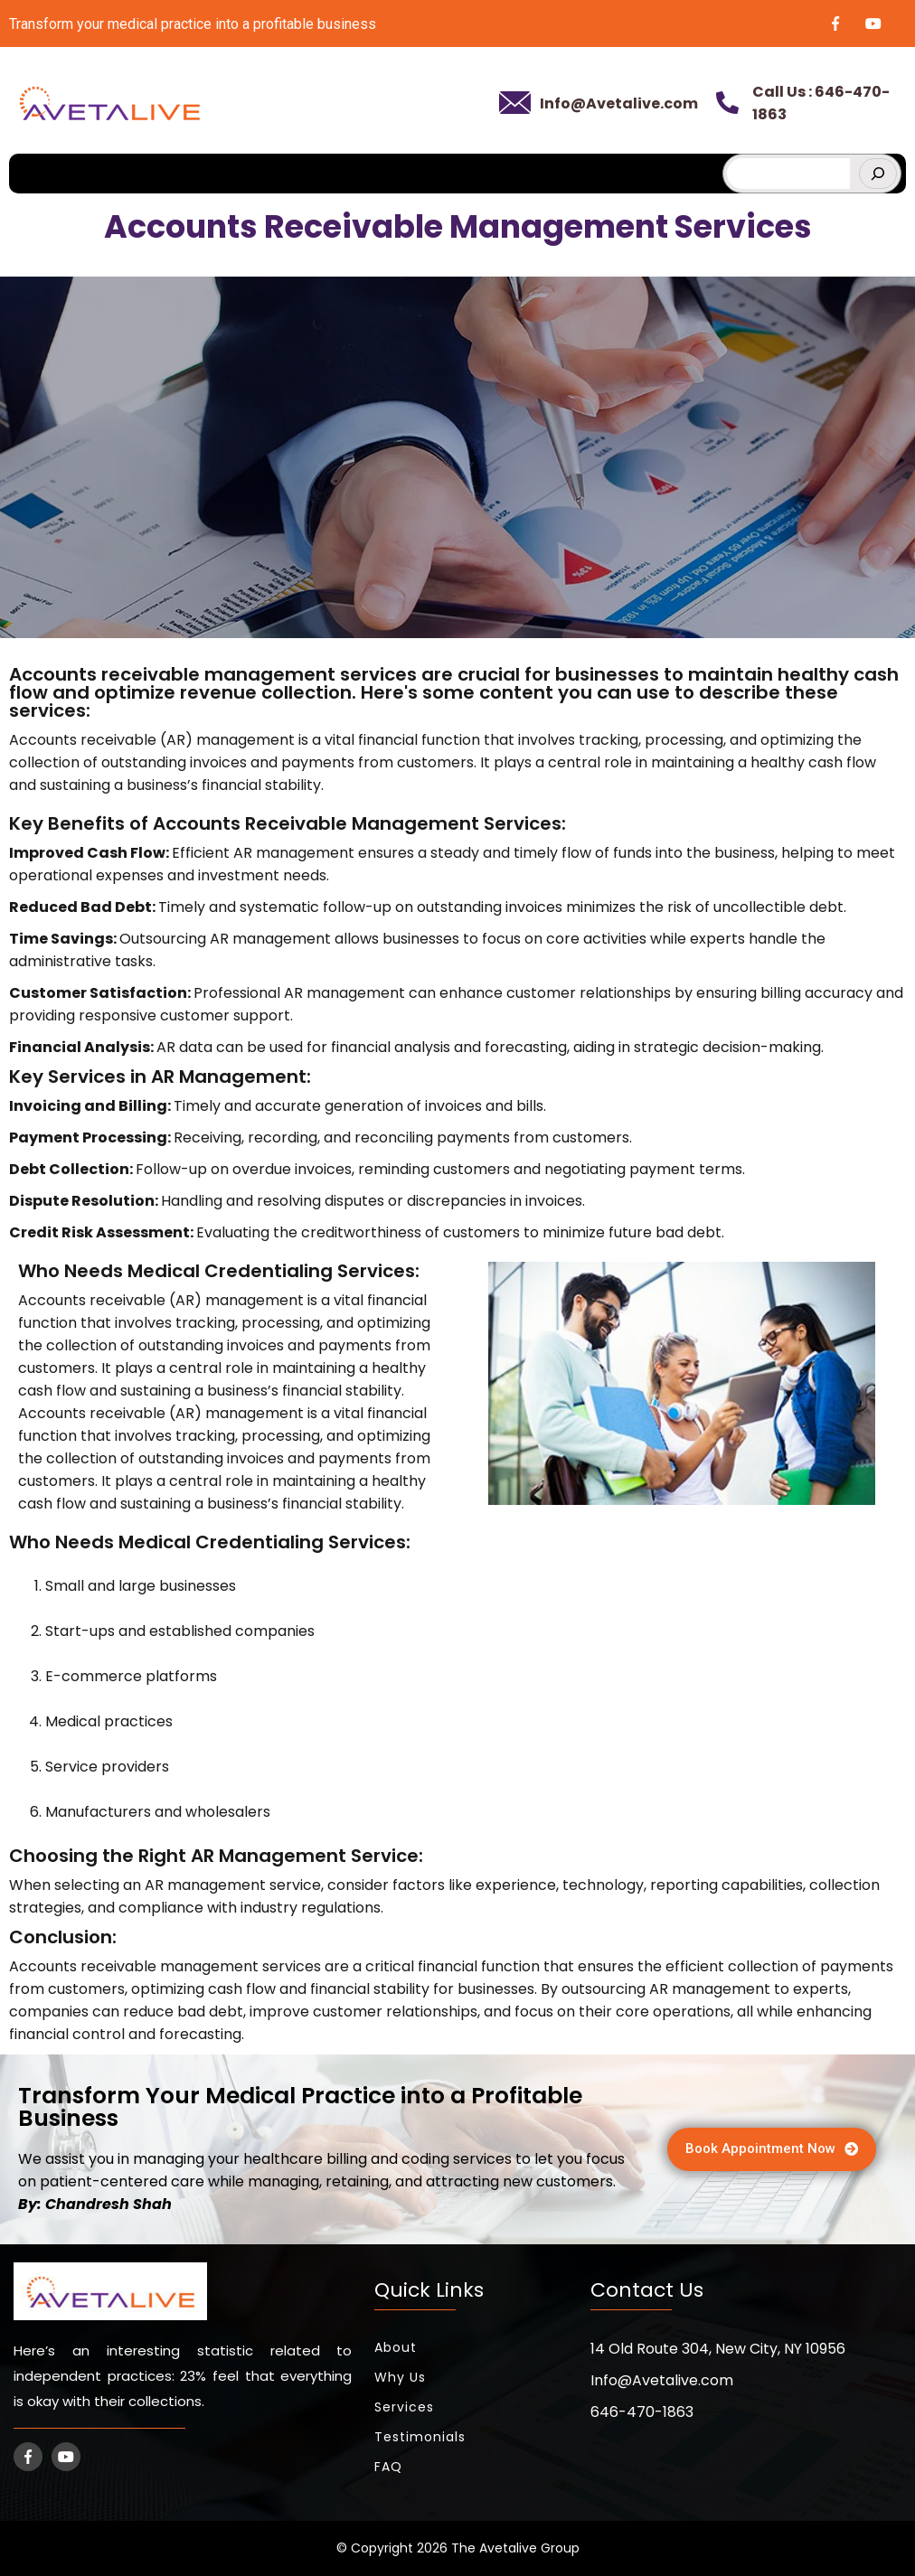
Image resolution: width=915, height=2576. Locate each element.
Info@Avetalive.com (619, 103)
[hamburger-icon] (697, 167)
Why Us (400, 2377)
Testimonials (420, 2437)
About (395, 2347)
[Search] (878, 173)
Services (404, 2407)
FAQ (388, 2467)
